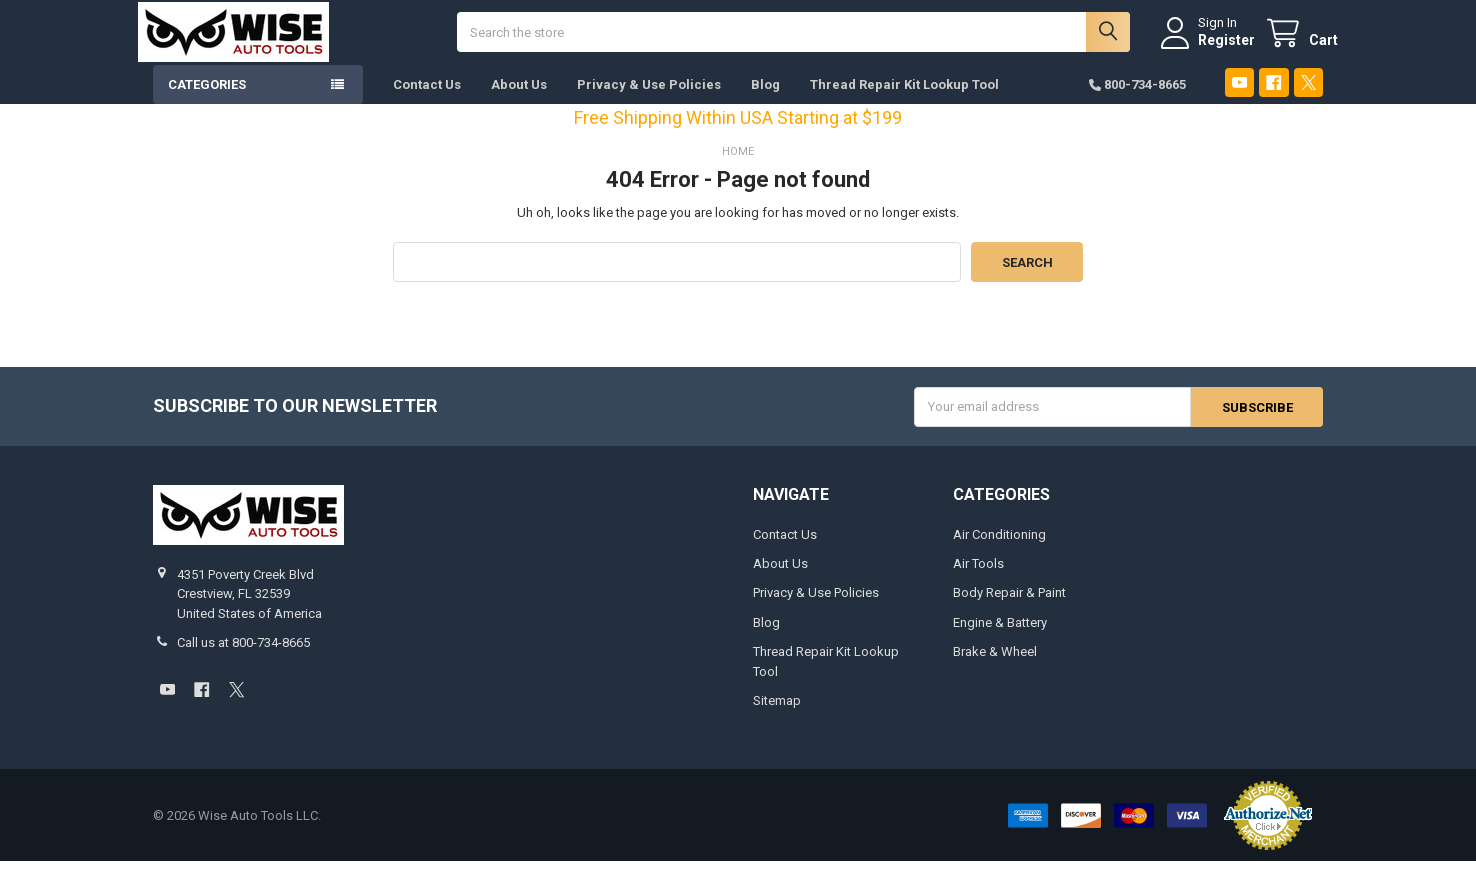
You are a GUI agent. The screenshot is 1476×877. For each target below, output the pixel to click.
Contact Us (427, 99)
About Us (519, 99)
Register (1211, 47)
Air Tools (978, 578)
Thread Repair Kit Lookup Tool (904, 99)
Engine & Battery (1000, 637)
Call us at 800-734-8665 (243, 657)
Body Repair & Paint (1009, 608)
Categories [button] (207, 99)
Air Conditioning (999, 549)
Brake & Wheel (995, 667)
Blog (765, 99)
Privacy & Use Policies (649, 99)
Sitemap (777, 716)
